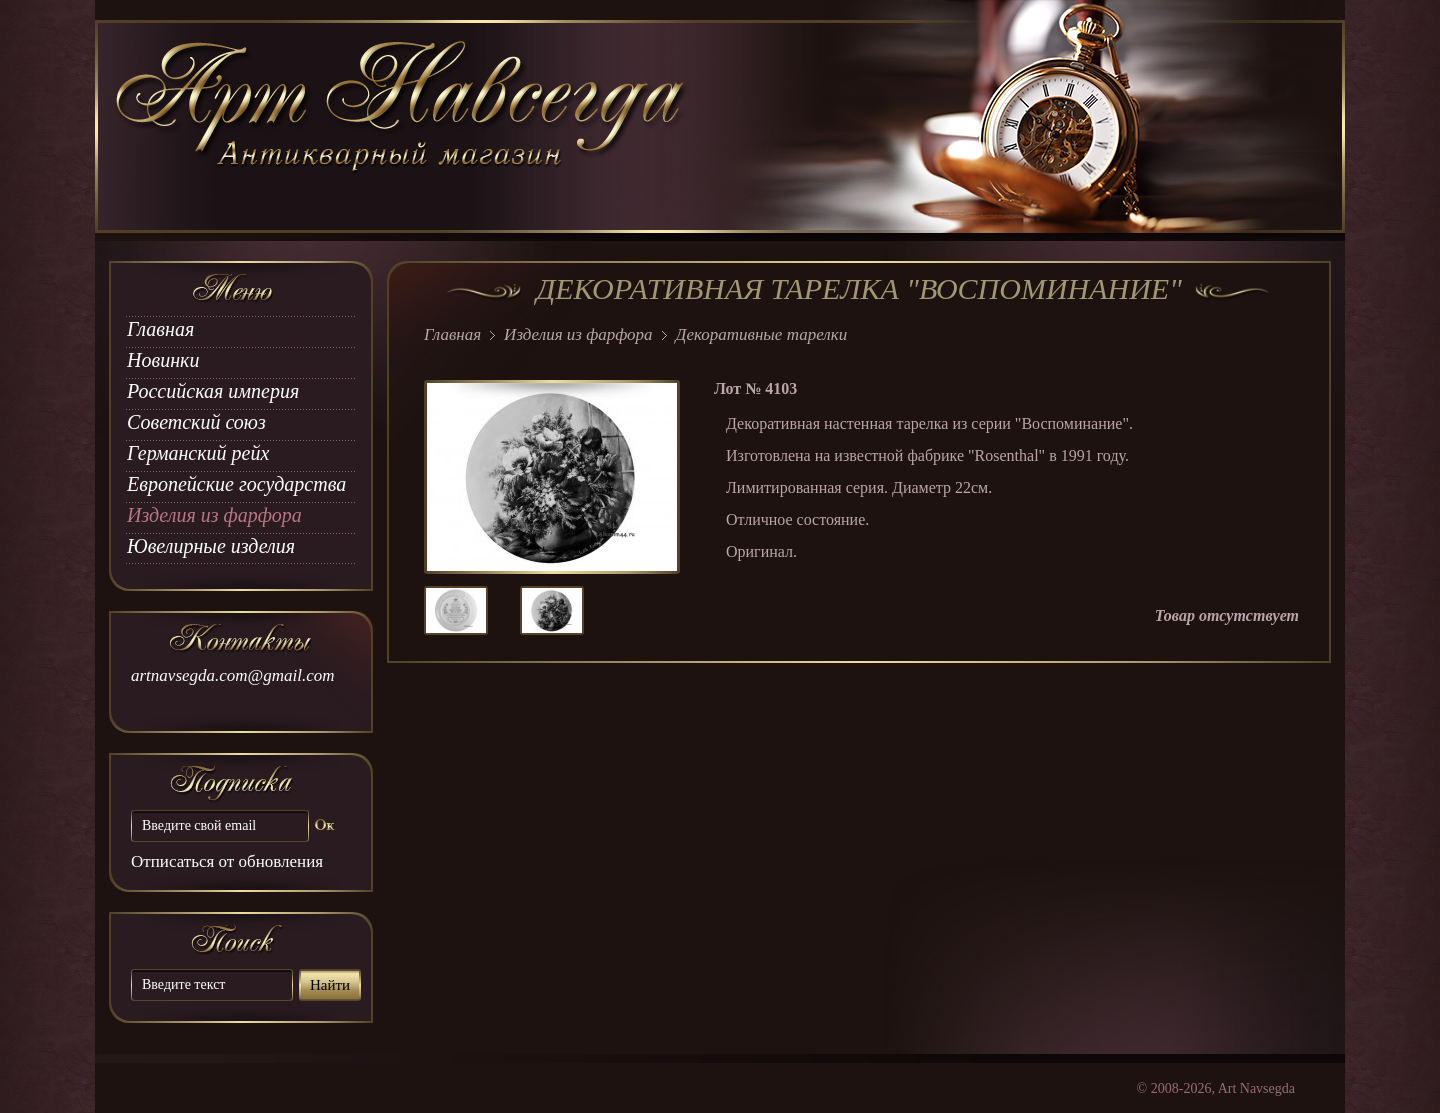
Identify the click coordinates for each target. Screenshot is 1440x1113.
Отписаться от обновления (227, 861)
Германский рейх (198, 453)
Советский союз (196, 422)
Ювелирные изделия (211, 546)
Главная (160, 329)
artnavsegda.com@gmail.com (233, 675)
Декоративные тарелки (762, 334)
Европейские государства (236, 484)
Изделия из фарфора (214, 515)
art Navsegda (402, 127)
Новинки (163, 360)
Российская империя (213, 391)
